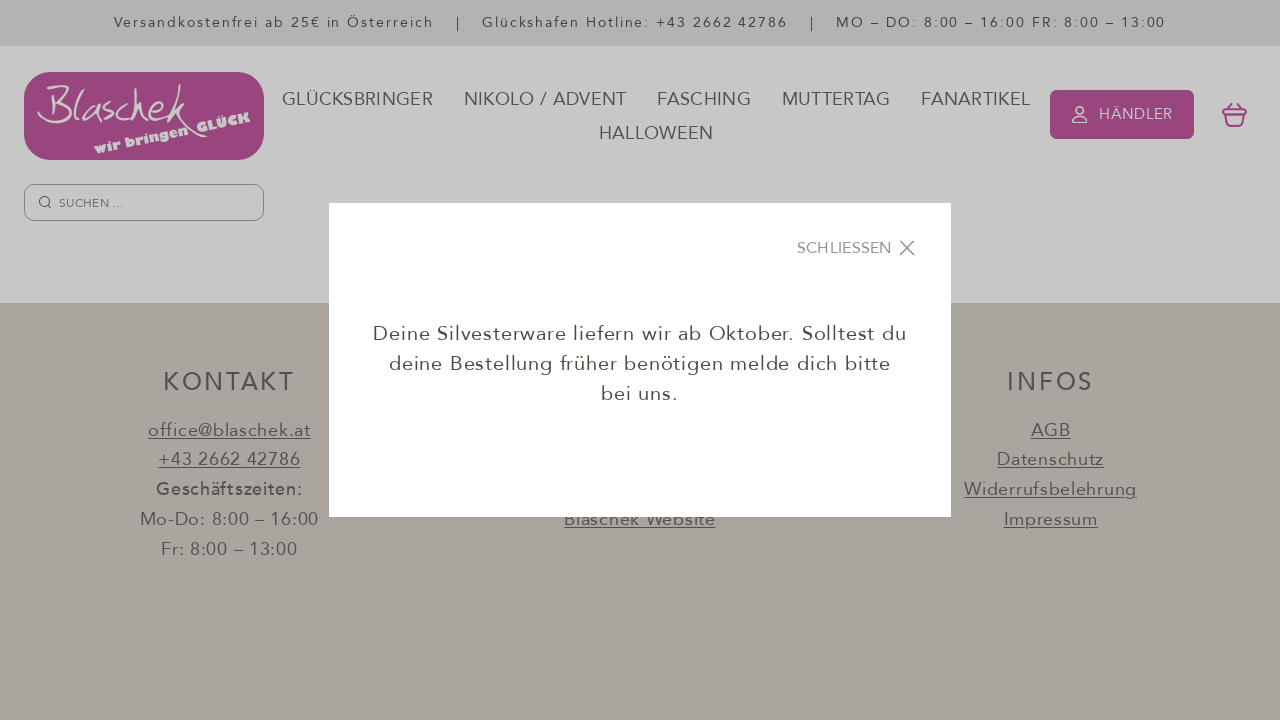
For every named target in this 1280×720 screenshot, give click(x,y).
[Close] (857, 247)
